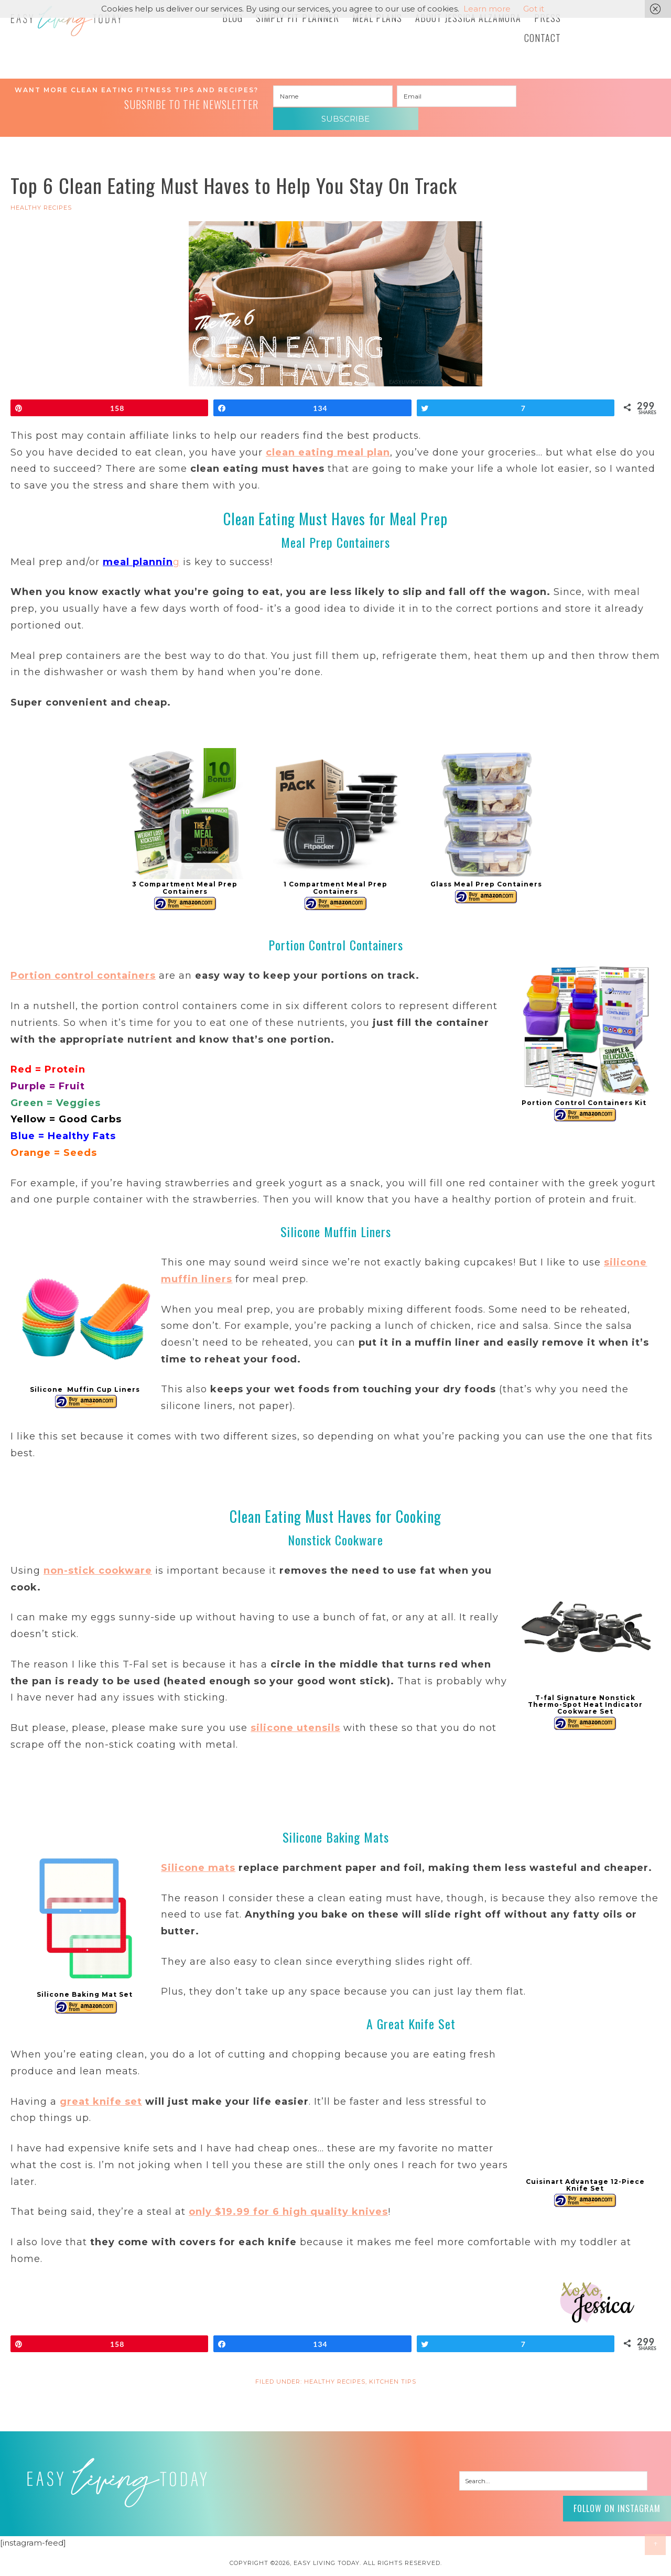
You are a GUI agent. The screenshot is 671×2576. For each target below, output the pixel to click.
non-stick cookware (98, 1555)
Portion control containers (83, 960)
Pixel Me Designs (355, 2563)
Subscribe (580, 97)
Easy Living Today (89, 24)
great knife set (101, 2086)
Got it (533, 9)
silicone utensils (295, 1712)
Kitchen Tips (392, 2366)
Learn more (487, 9)
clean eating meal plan (328, 436)
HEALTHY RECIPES (41, 192)
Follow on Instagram (608, 2491)
